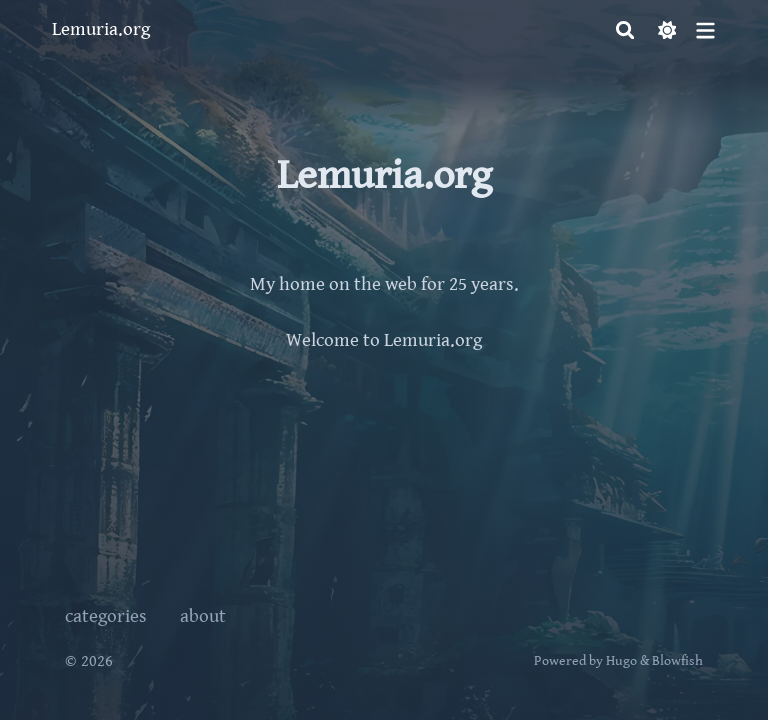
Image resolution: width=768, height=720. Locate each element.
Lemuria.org (101, 29)
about (203, 616)
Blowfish (677, 661)
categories (106, 616)
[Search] (625, 30)
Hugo (621, 661)
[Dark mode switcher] (667, 30)
